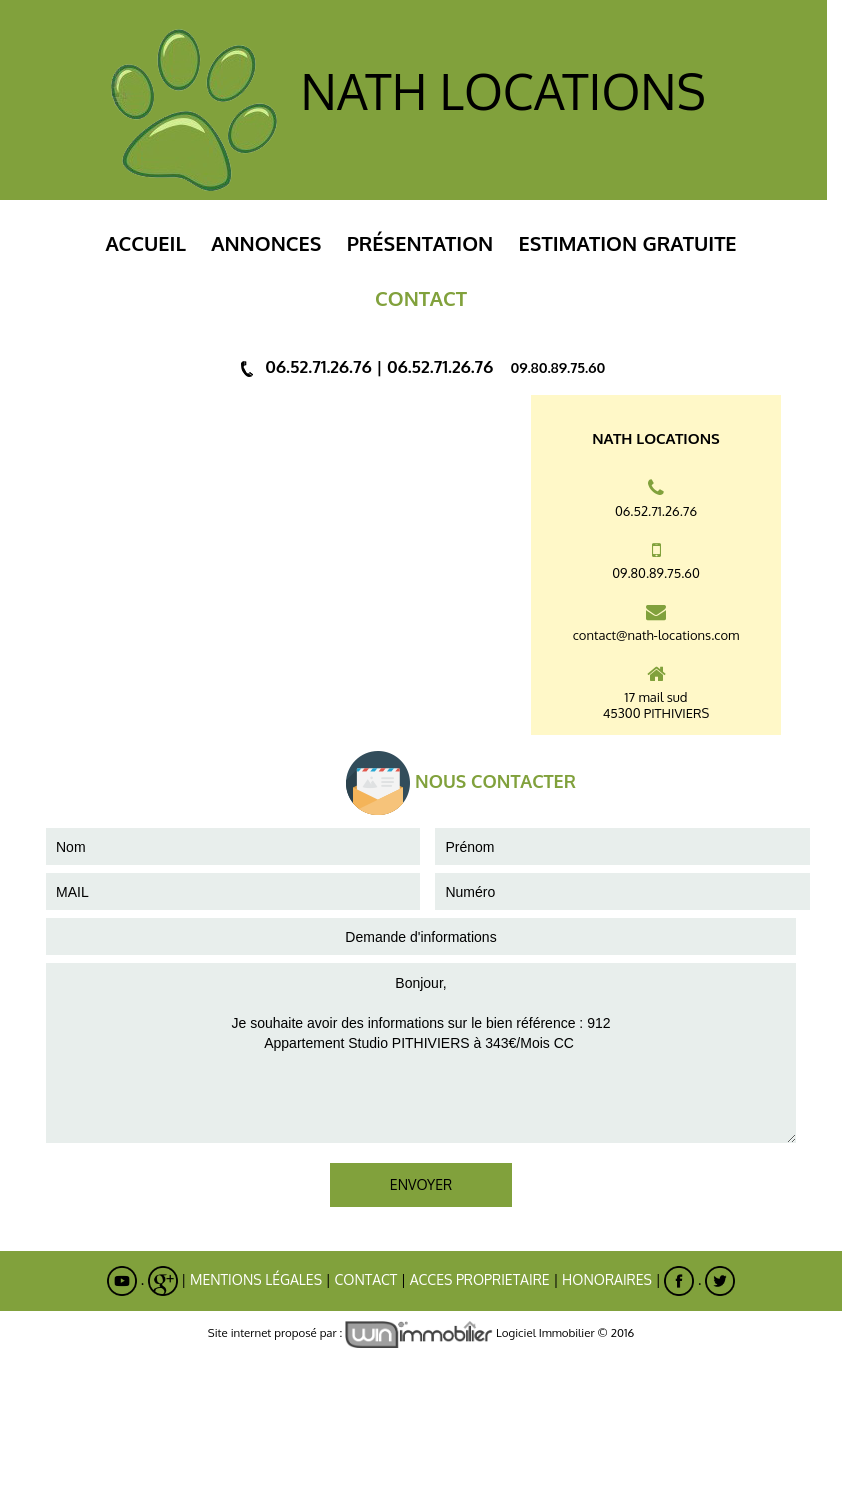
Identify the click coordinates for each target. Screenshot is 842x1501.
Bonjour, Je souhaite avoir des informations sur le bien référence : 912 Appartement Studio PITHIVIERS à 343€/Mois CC (421, 1053)
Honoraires (607, 1279)
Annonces (266, 243)
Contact (365, 1279)
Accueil (145, 243)
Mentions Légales (256, 1279)
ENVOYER (421, 1184)
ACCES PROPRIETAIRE (480, 1279)
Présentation (420, 243)
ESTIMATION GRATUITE (628, 243)
